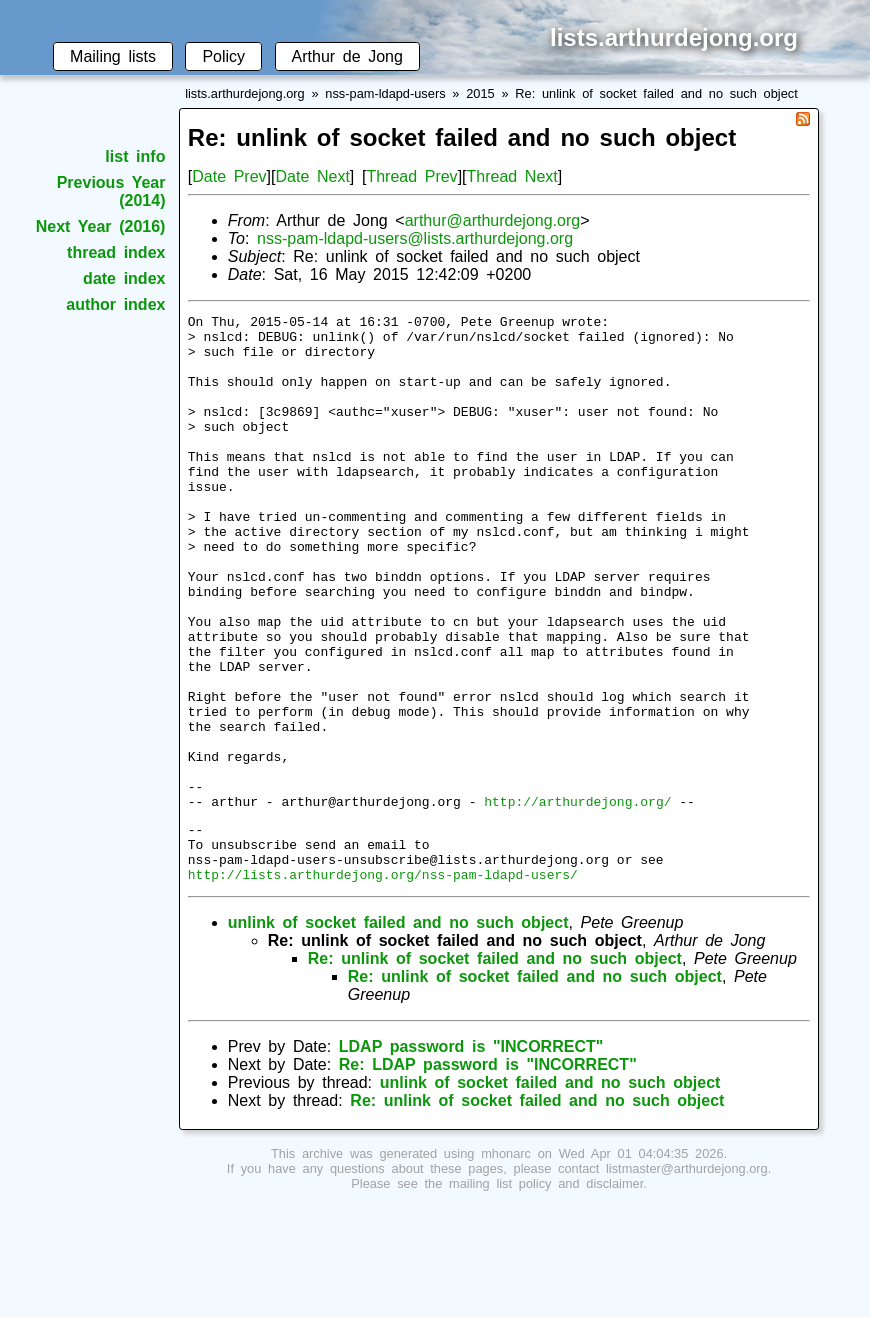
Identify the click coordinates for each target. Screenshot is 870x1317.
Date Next (312, 176)
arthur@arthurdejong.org (492, 220)
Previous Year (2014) (111, 191)
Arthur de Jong (347, 56)
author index (115, 304)
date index (124, 278)
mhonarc (506, 1264)
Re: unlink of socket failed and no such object (656, 93)
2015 (480, 93)
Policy (223, 56)
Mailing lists (113, 56)
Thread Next (512, 176)
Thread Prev (411, 176)
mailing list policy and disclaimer (546, 1294)
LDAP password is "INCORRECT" (471, 1157)
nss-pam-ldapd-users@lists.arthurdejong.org (415, 238)
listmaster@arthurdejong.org (687, 1279)
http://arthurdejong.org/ (577, 900)
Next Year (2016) (101, 226)
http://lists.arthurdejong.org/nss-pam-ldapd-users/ (383, 985)
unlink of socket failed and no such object (398, 1033)
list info (135, 156)
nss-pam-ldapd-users (385, 93)
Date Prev (229, 176)
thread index (116, 252)
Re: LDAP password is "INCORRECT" (488, 1175)
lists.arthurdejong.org (245, 93)
